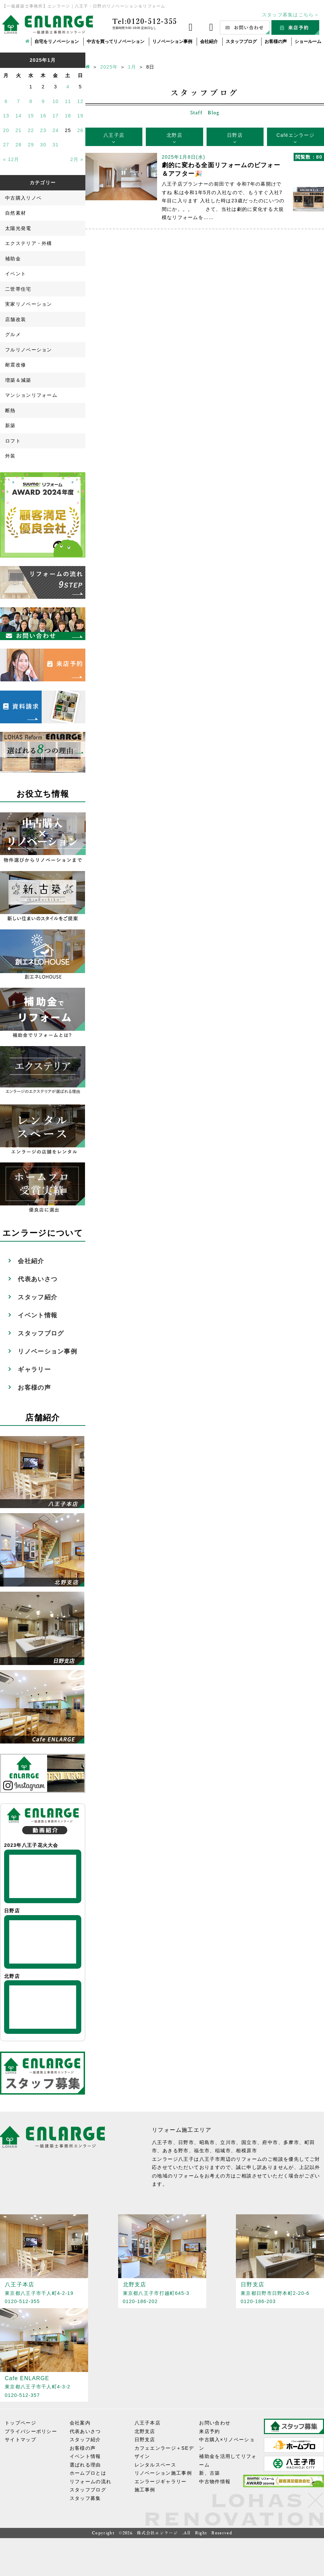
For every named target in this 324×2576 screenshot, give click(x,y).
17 (56, 115)
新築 (10, 425)
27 (6, 144)
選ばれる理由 (85, 2465)
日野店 (235, 135)
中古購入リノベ (23, 198)
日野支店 (145, 2439)
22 (31, 130)
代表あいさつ (37, 1279)
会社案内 (80, 2423)
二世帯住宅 (18, 289)
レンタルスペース (155, 2465)
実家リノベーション (28, 304)
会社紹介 (209, 41)
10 (56, 101)
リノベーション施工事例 (163, 2473)
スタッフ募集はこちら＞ (290, 14)
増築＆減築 (18, 380)
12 (80, 101)
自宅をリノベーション (56, 41)
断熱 (10, 410)
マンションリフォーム (31, 395)
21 (18, 130)
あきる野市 (176, 2150)
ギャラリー (34, 1369)
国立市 (249, 2142)
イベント (15, 273)
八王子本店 (148, 2423)
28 (18, 144)
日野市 (186, 2142)
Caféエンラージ (295, 135)
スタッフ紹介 (37, 1297)
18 (68, 115)
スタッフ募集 (85, 2498)
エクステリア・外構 (28, 243)
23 (43, 130)
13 (6, 115)
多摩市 (291, 2142)
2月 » (77, 159)
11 (68, 101)
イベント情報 (37, 1315)
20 (6, 130)
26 (80, 130)
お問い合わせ (214, 2423)
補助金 (13, 258)
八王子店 (113, 135)
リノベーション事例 (172, 41)
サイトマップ (20, 2439)
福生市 (202, 2150)
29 (31, 144)
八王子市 (162, 2142)
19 (80, 115)
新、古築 (209, 2473)
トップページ (20, 2423)
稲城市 (223, 2150)
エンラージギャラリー (161, 2481)
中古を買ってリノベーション (115, 41)
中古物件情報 (214, 2481)
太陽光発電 (18, 228)
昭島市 (207, 2142)
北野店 (174, 135)
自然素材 (15, 213)
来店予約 (209, 2431)
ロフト (13, 441)
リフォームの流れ (90, 2481)
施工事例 (145, 2489)
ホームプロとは (88, 2473)
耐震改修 (15, 364)
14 (18, 115)
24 (56, 130)
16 (43, 115)
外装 (10, 456)
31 (56, 144)
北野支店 (145, 2431)
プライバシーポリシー (31, 2431)
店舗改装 (15, 319)
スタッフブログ (241, 41)
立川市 (228, 2142)
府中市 (270, 2142)
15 (31, 115)
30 (43, 144)
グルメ (13, 334)
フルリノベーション (28, 349)
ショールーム (308, 41)
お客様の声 (276, 41)
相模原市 (246, 2150)
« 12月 (11, 159)
